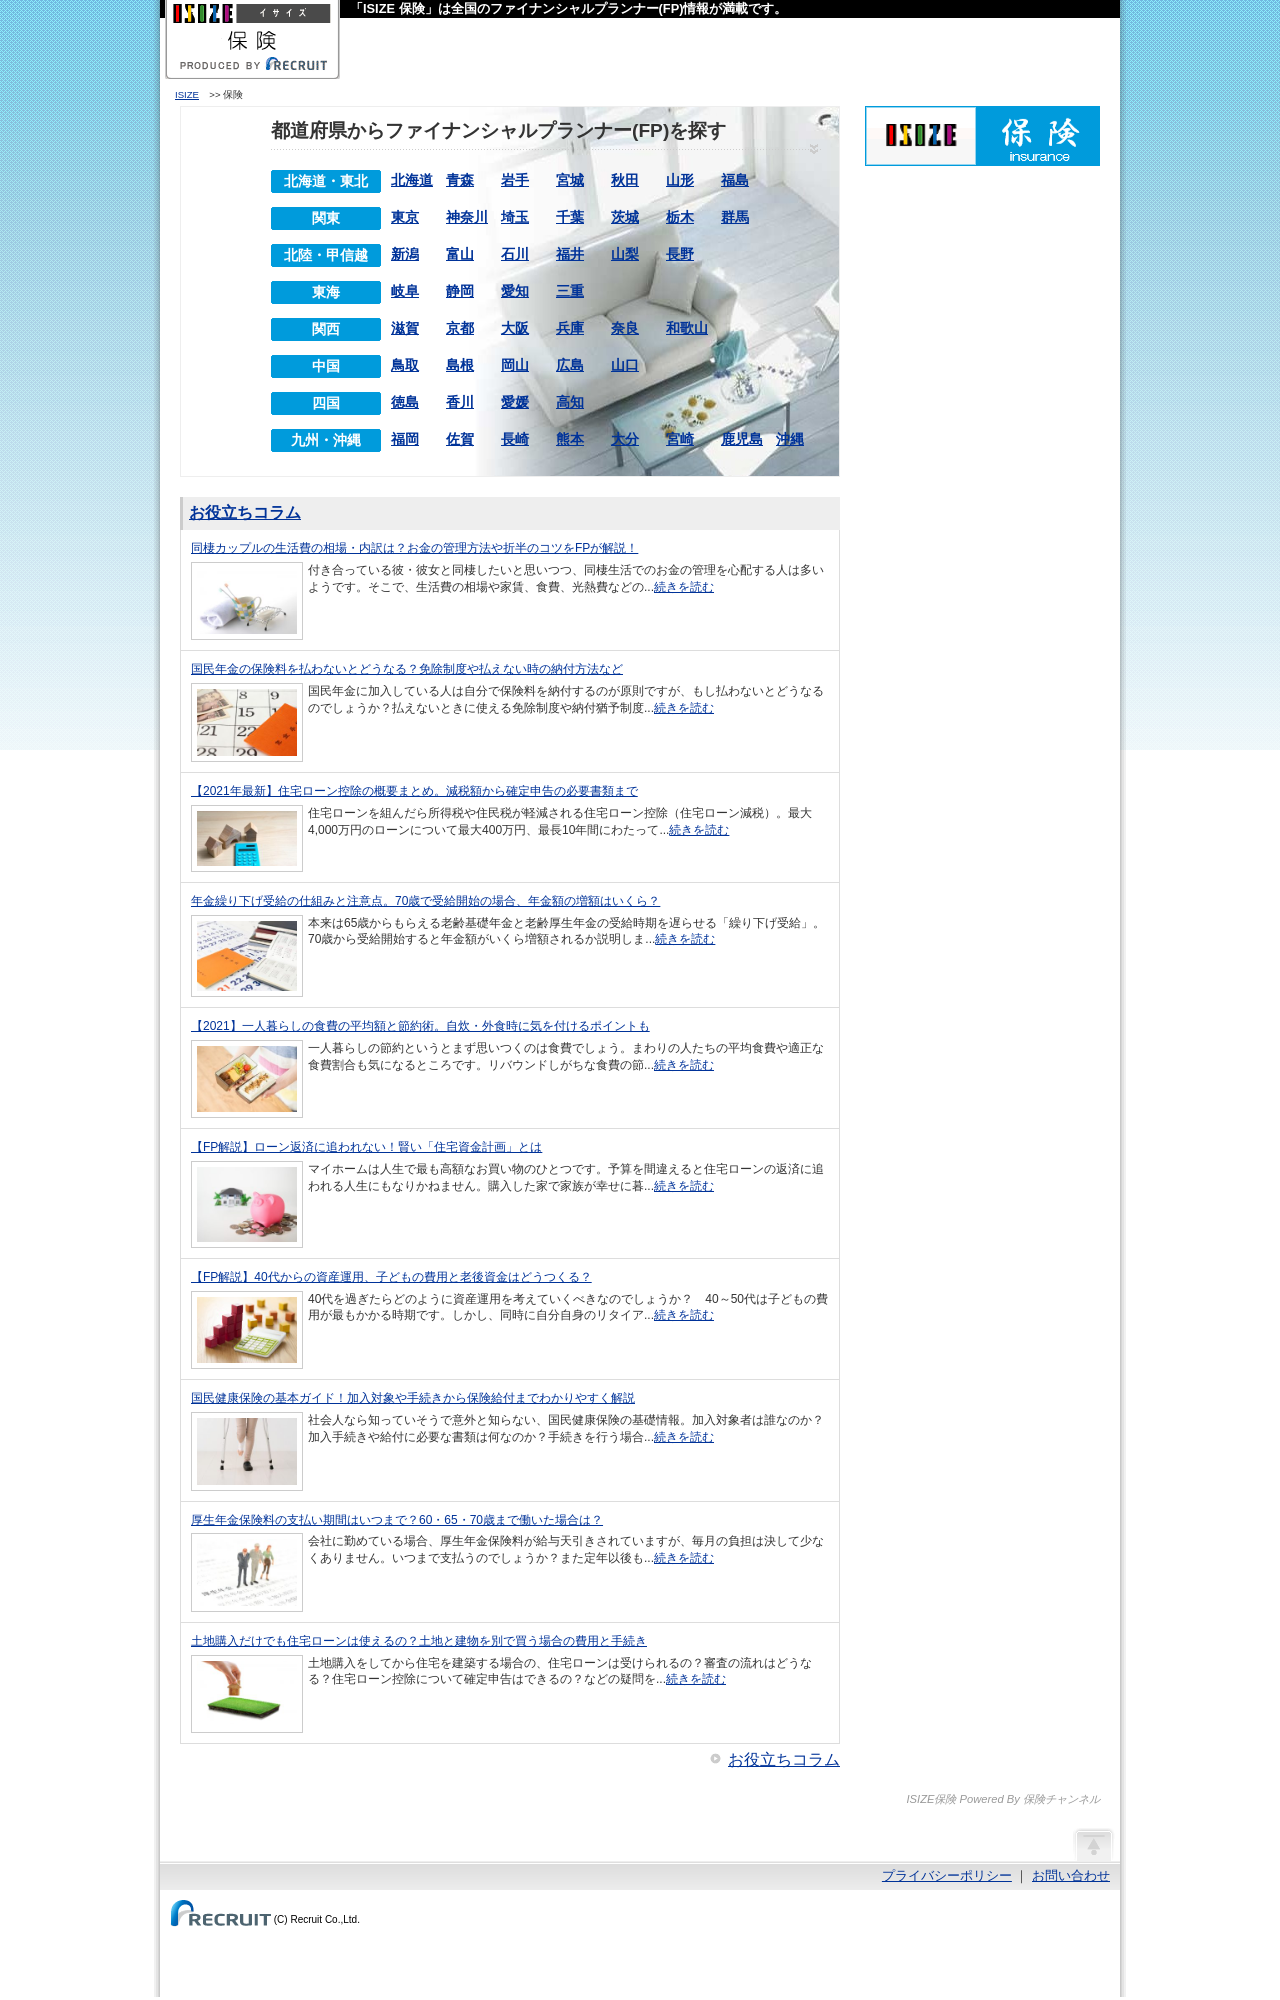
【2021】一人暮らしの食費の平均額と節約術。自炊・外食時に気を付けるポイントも (420, 1026)
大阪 (515, 328)
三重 (570, 291)
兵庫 (570, 328)
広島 (570, 365)
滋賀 (405, 328)
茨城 (625, 217)
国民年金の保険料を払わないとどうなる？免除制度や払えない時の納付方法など (407, 669)
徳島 (405, 402)
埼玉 (515, 217)
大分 (625, 439)
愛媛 (515, 402)
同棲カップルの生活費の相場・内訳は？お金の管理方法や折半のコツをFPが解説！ (414, 548)
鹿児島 (742, 439)
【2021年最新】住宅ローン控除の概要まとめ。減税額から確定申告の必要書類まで (414, 791)
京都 (460, 328)
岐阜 (405, 291)
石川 (515, 254)
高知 (570, 402)
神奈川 (467, 217)
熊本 (570, 439)
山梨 (625, 254)
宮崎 (680, 439)
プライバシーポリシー (947, 1875)
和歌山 (687, 328)
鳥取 (405, 365)
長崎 (515, 439)
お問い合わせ (1071, 1875)
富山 (460, 254)
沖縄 (790, 439)
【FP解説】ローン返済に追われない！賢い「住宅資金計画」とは (366, 1147)
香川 (460, 402)
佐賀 (460, 439)
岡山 (515, 365)
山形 (680, 180)
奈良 (625, 328)
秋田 (625, 180)
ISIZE (187, 94)
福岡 (405, 439)
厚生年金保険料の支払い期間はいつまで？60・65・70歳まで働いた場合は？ (397, 1520)
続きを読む (684, 587)
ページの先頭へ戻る (1093, 1844)
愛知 (515, 291)
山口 (625, 365)
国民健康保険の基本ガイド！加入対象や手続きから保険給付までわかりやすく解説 (413, 1398)
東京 (405, 217)
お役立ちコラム (245, 512)
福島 (735, 180)
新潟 (405, 254)
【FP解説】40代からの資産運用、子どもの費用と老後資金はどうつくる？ (391, 1277)
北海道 (412, 180)
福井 (570, 254)
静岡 (460, 291)
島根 (460, 365)
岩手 (515, 180)
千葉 (570, 217)
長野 (680, 254)
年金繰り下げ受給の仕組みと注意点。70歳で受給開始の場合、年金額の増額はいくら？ (425, 901)
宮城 (570, 180)
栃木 (680, 217)
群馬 (735, 217)
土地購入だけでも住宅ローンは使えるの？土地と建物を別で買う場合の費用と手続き (419, 1641)
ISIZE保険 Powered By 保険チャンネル (982, 136)
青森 (460, 180)
